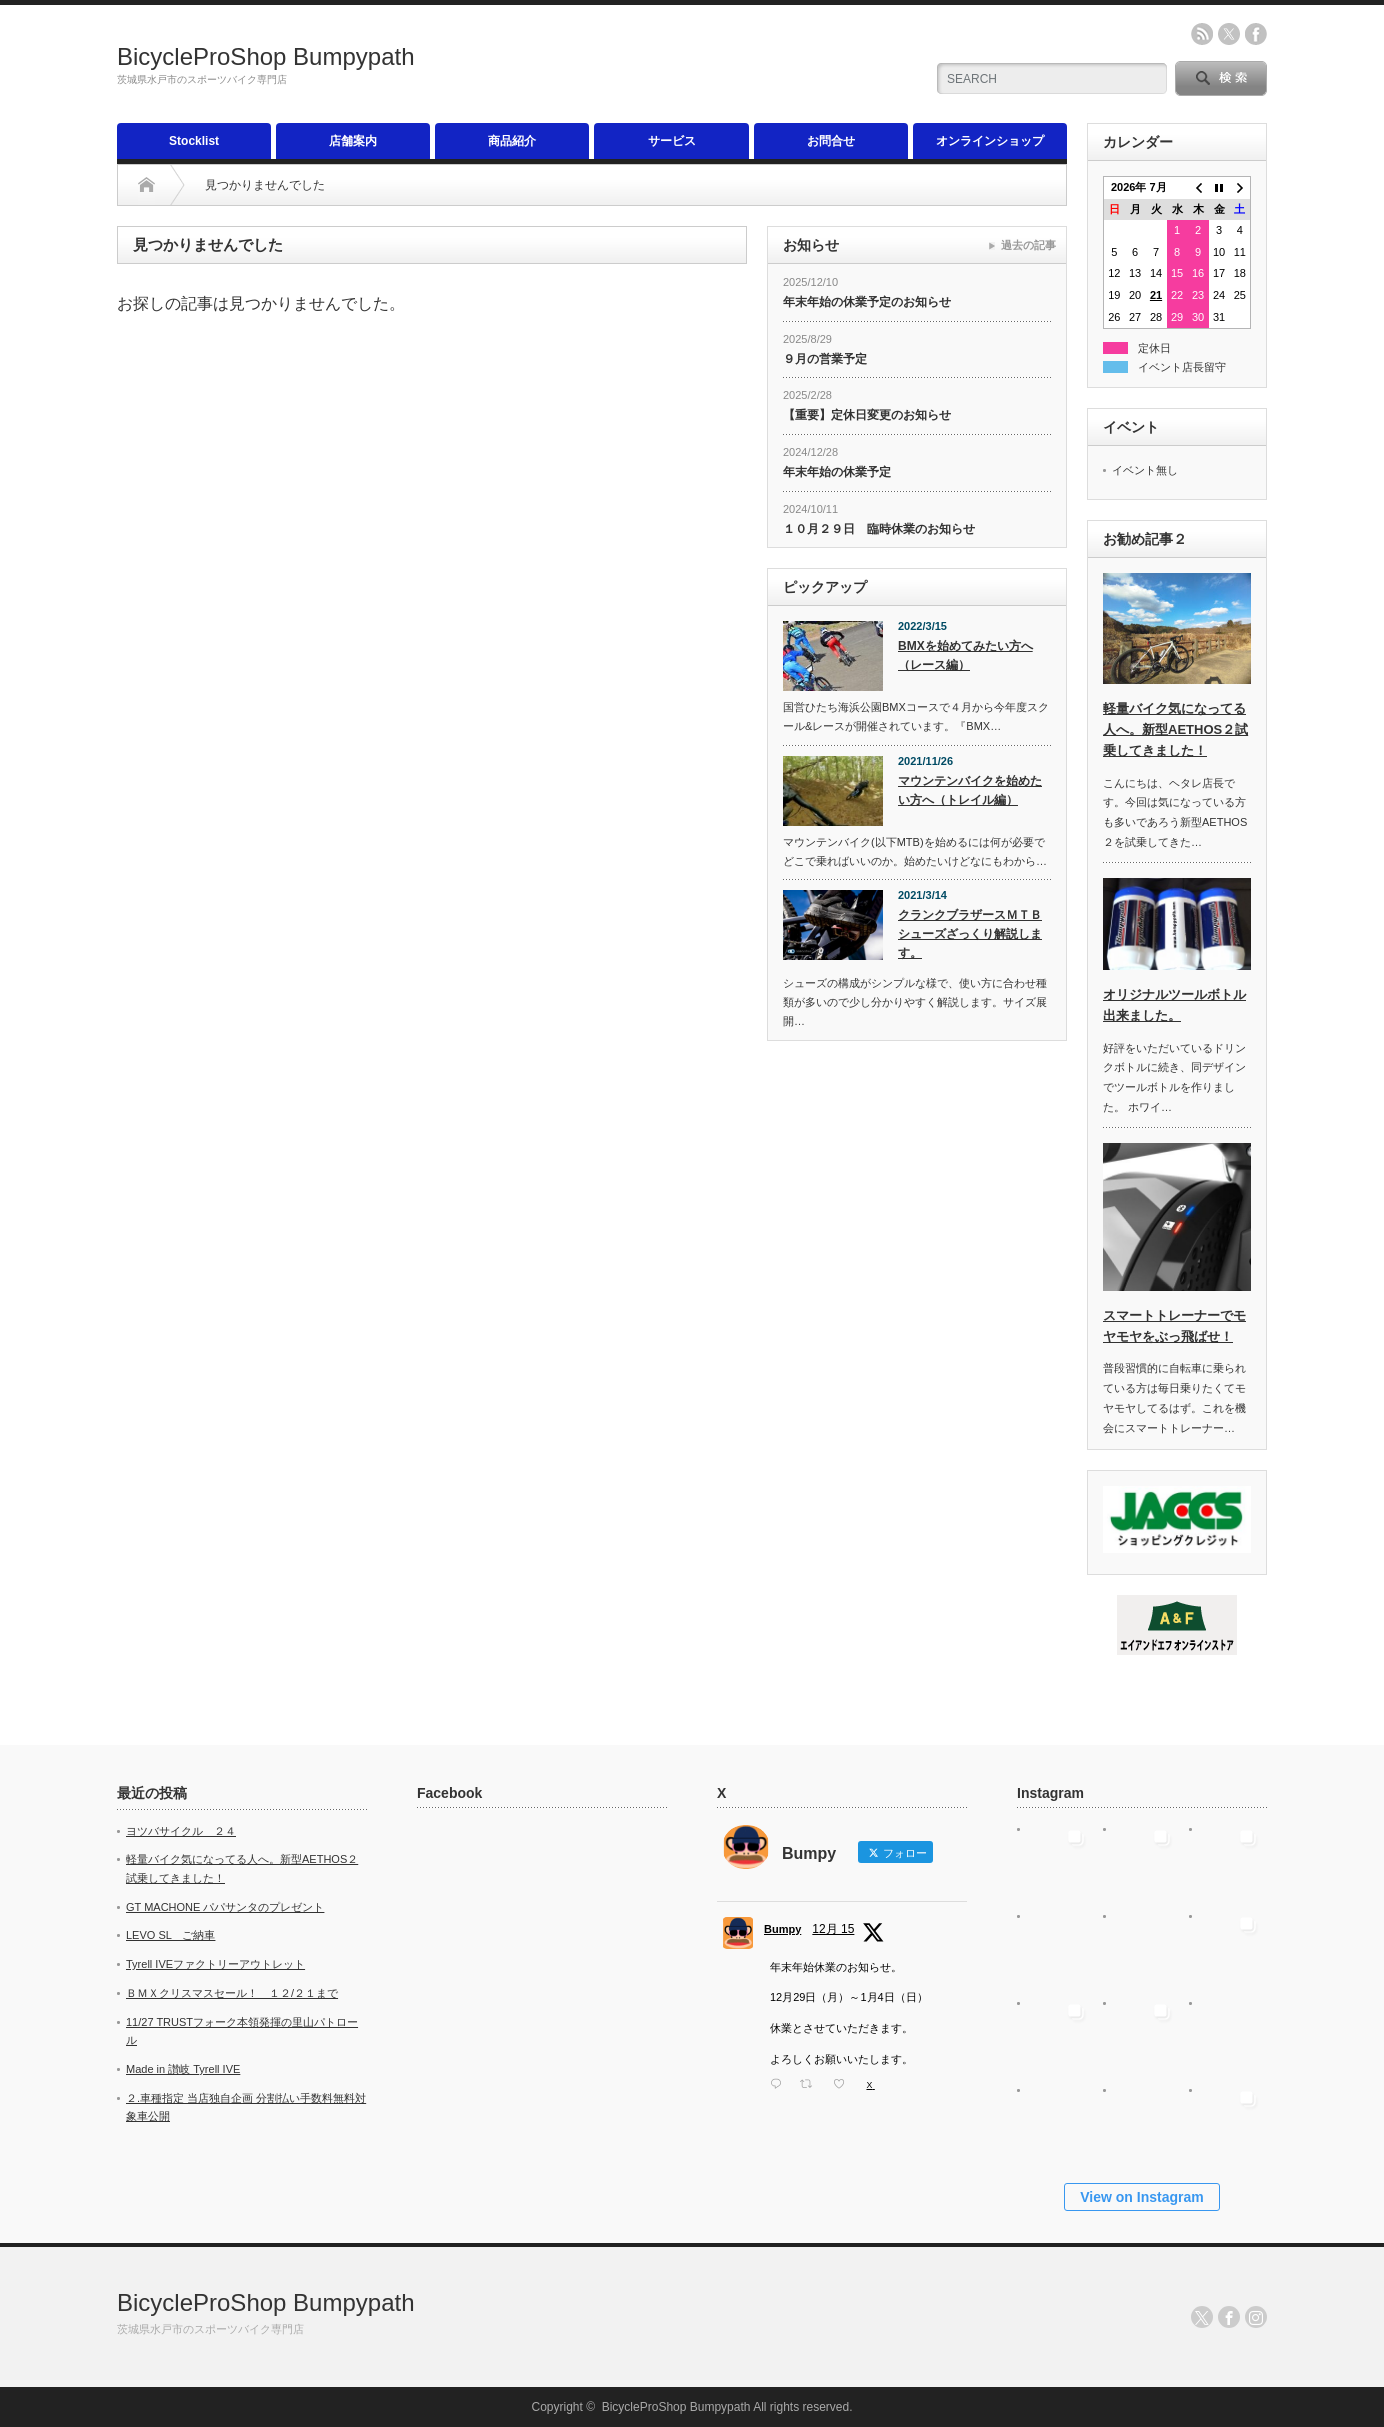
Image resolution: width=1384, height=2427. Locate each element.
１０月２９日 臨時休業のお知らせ (879, 529)
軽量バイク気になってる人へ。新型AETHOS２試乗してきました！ (1175, 729)
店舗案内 (353, 141)
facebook (1256, 34)
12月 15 (833, 1929)
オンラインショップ (990, 141)
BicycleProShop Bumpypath (266, 56)
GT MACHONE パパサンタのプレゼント (225, 1907)
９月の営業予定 (825, 359)
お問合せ (831, 141)
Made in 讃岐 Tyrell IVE (183, 2069)
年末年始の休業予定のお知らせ (867, 302)
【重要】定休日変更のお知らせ (867, 415)
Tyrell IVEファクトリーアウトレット (215, 1964)
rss (1202, 34)
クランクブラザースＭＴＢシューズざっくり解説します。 (970, 933)
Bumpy (782, 1929)
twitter (1229, 34)
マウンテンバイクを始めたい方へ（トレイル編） (970, 790)
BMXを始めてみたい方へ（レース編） (965, 655)
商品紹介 (512, 141)
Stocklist (194, 141)
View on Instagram (1141, 2197)
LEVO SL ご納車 (170, 1935)
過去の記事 (1028, 245)
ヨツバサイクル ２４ (181, 1831)
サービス (672, 141)
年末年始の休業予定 (837, 472)
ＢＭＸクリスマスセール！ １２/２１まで (232, 1993)
